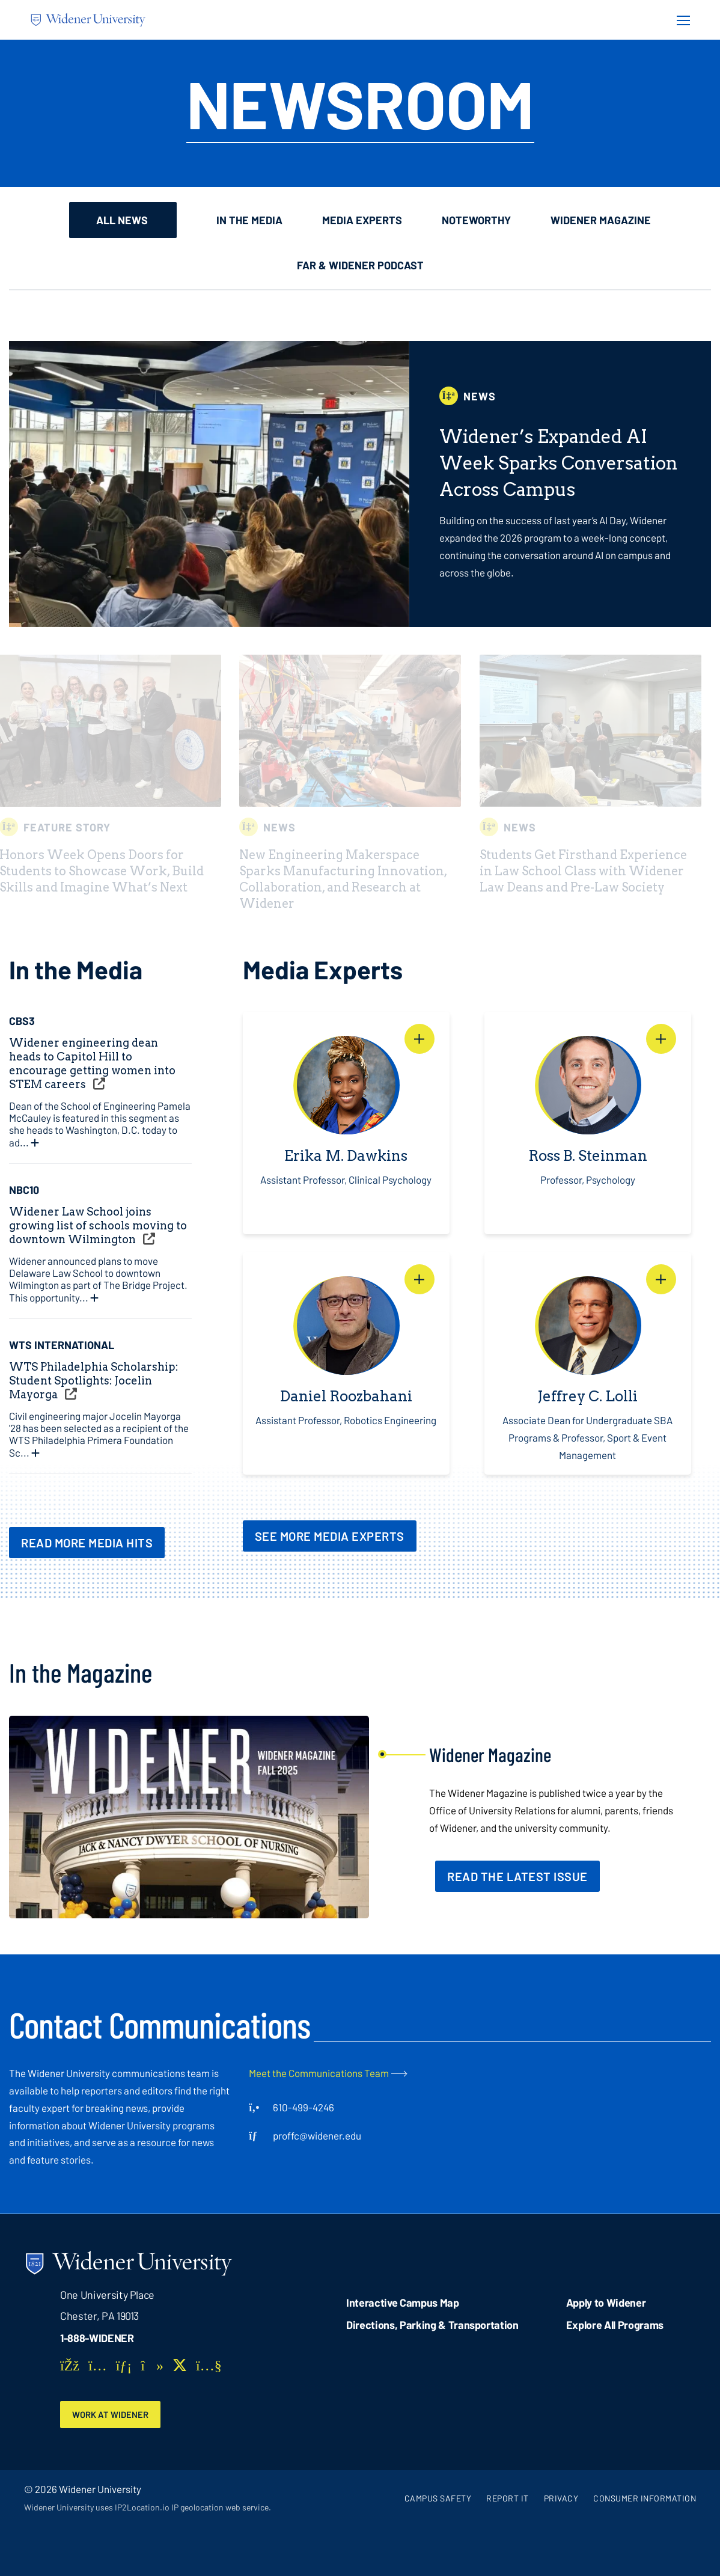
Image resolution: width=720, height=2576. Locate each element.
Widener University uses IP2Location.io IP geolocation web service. (147, 2508)
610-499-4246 (303, 2107)
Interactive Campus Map (402, 2302)
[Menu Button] (679, 20)
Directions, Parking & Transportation (432, 2324)
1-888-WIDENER (97, 2338)
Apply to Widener (606, 2302)
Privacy (561, 2499)
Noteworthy (477, 220)
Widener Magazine (602, 220)
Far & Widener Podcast (360, 265)
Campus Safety (438, 2499)
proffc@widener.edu (317, 2135)
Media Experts (363, 220)
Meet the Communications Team (319, 2073)
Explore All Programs (615, 2324)
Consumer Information (644, 2499)
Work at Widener (115, 2415)
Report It (507, 2499)
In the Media (251, 220)
